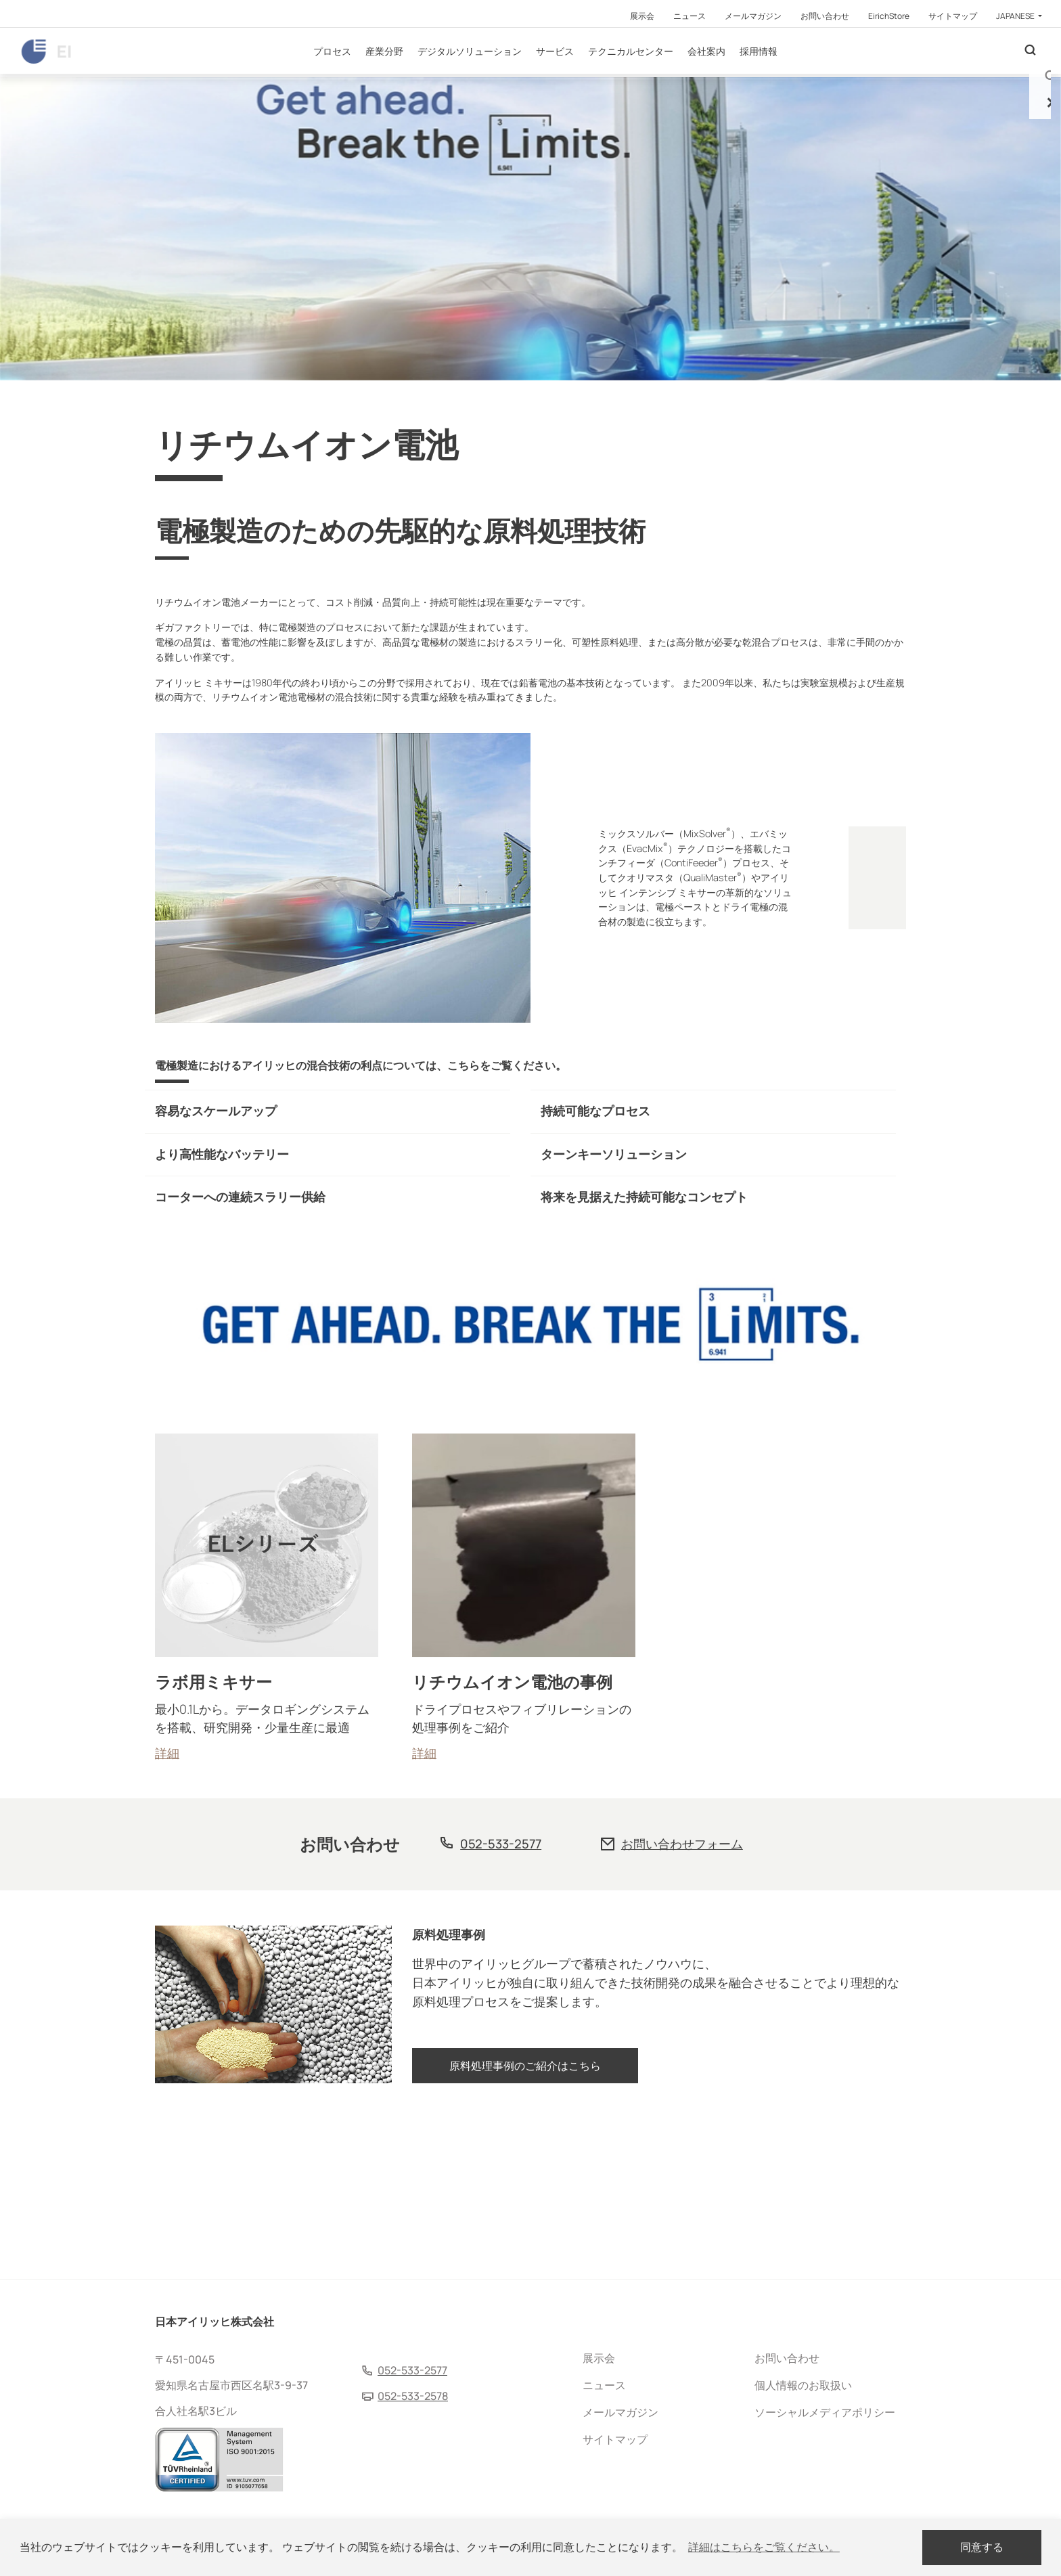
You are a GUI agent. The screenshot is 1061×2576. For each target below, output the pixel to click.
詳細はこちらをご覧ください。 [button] (764, 2547)
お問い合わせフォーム (682, 1992)
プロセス (368, 74)
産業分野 (420, 74)
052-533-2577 (500, 1992)
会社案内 (742, 74)
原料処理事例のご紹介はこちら (525, 2227)
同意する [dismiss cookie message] (981, 2547)
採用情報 (794, 74)
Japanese (1016, 16)
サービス (591, 74)
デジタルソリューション (505, 74)
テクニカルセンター (666, 74)
